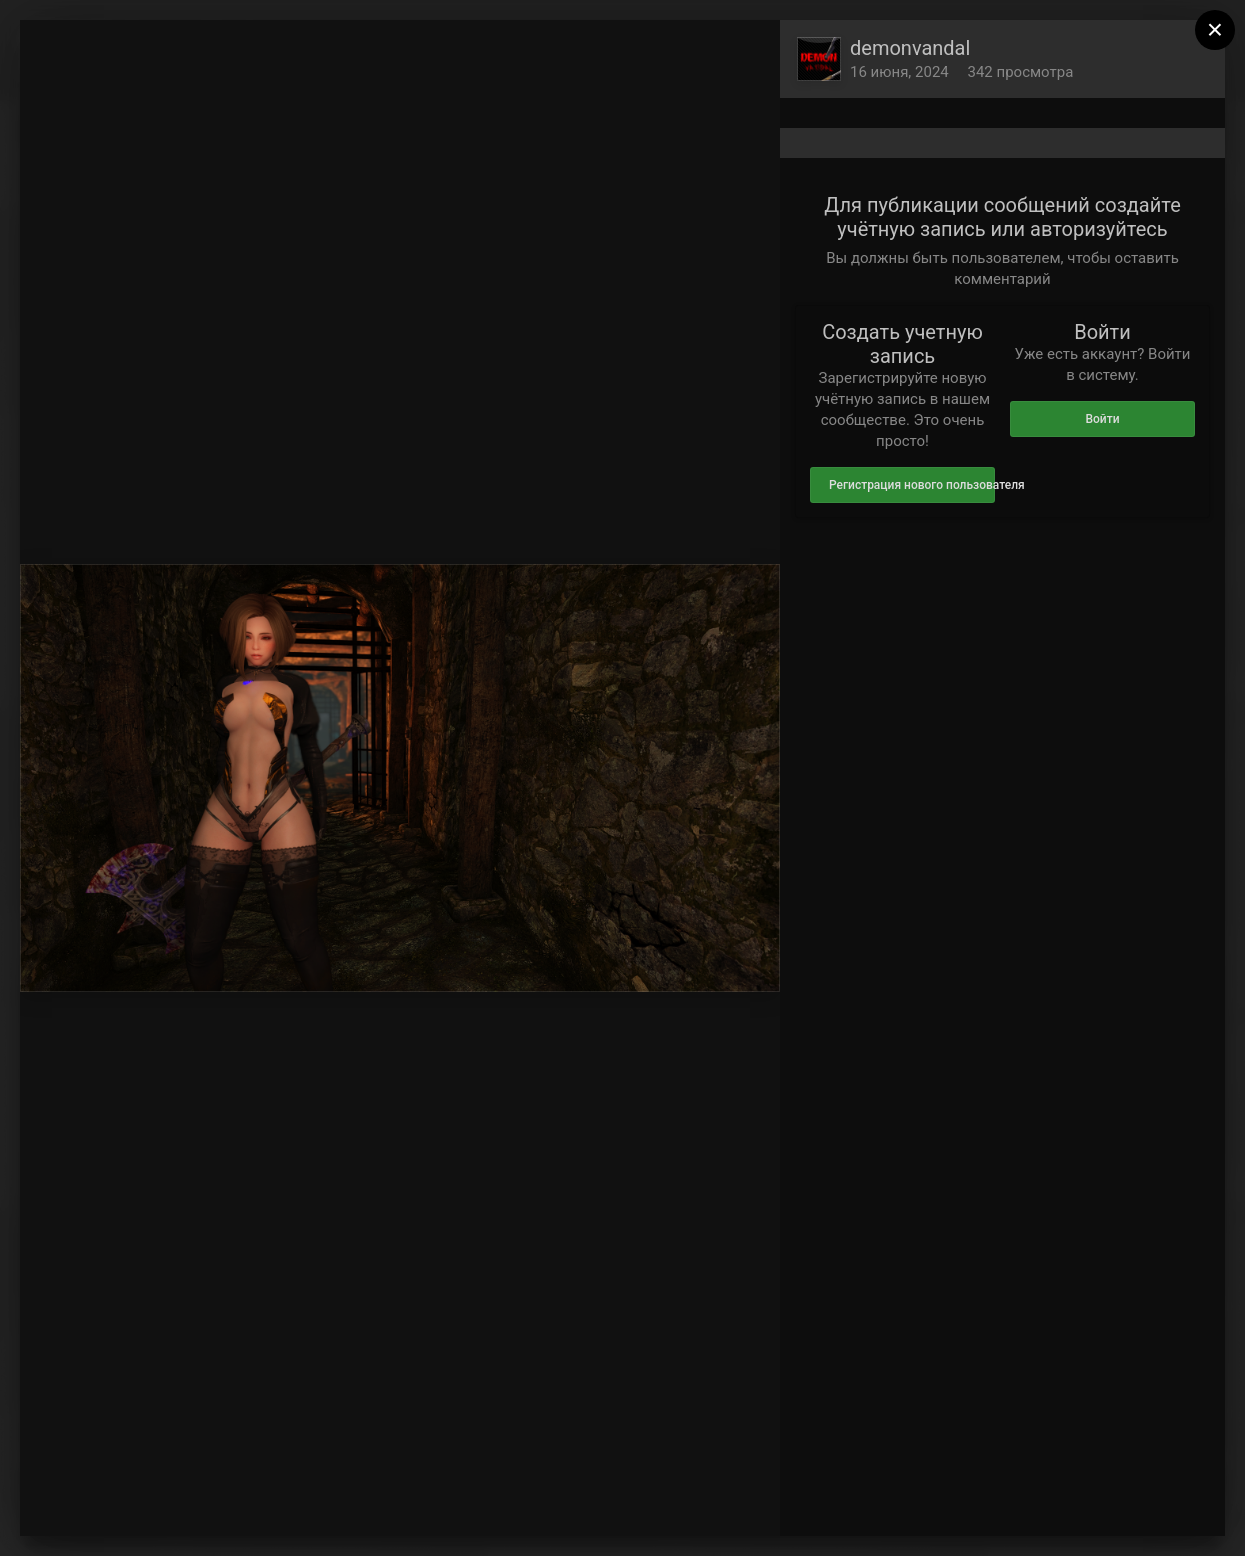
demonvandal (910, 48)
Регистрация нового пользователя (912, 485)
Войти (1102, 419)
